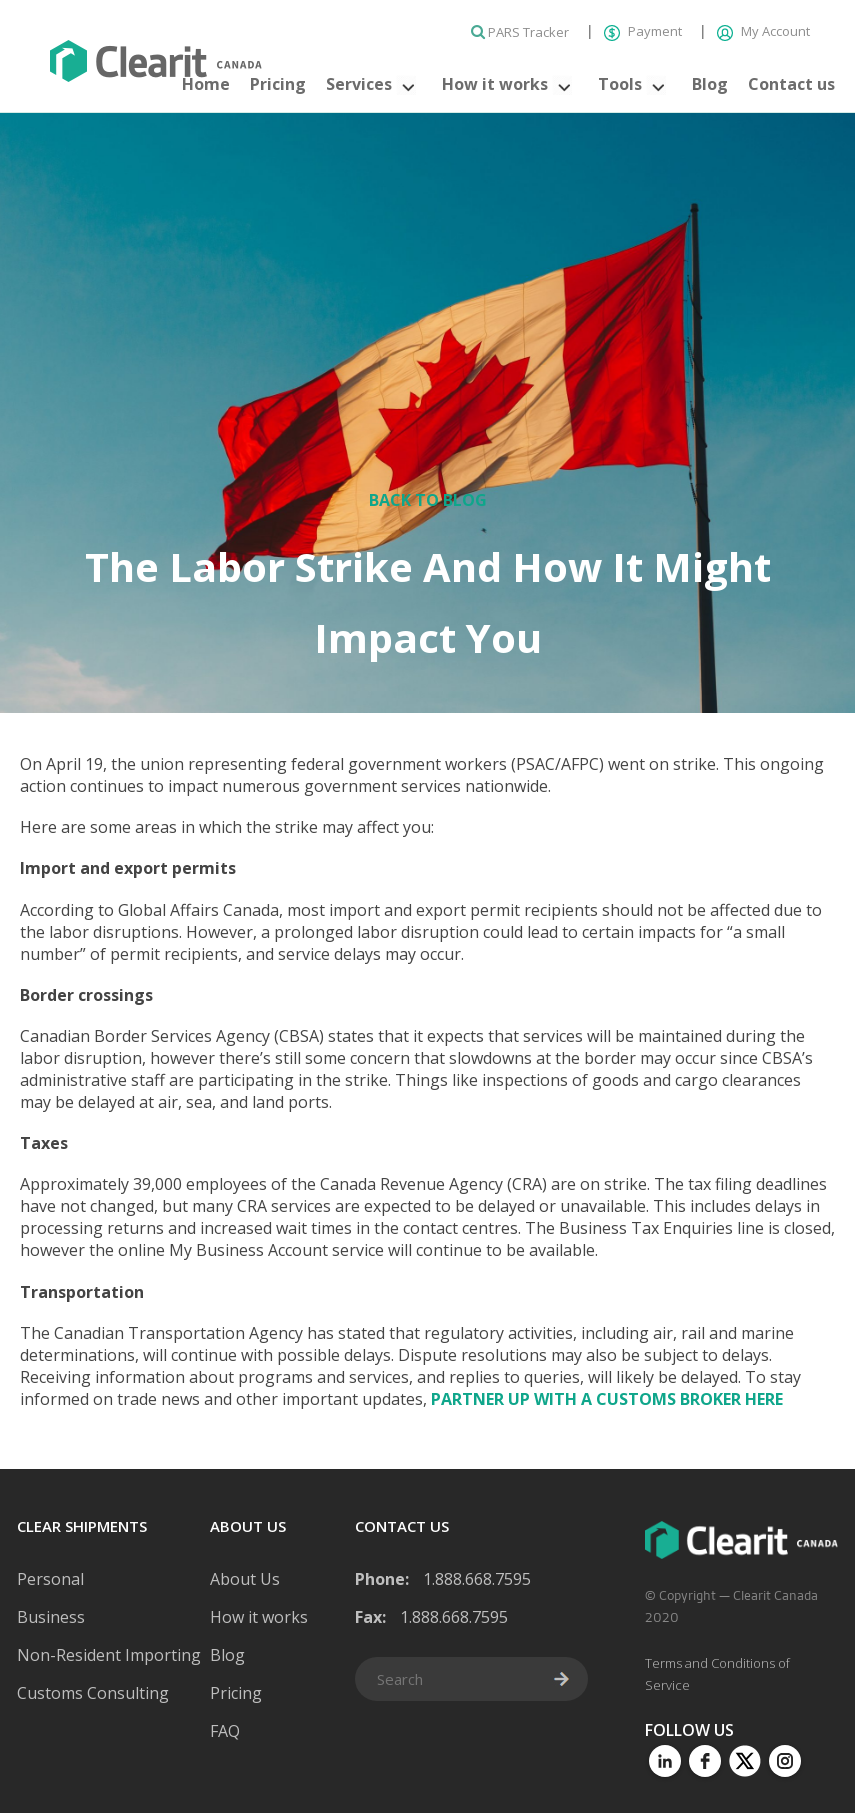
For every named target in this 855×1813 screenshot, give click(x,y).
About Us (245, 1579)
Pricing (278, 84)
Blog (710, 84)
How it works (495, 84)
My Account (763, 31)
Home (206, 84)
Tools (620, 84)
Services (359, 84)
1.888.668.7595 (477, 1579)
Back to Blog (428, 500)
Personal (50, 1579)
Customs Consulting (93, 1693)
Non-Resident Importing (109, 1655)
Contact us (791, 84)
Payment (644, 31)
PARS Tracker (521, 32)
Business (51, 1617)
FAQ (225, 1731)
